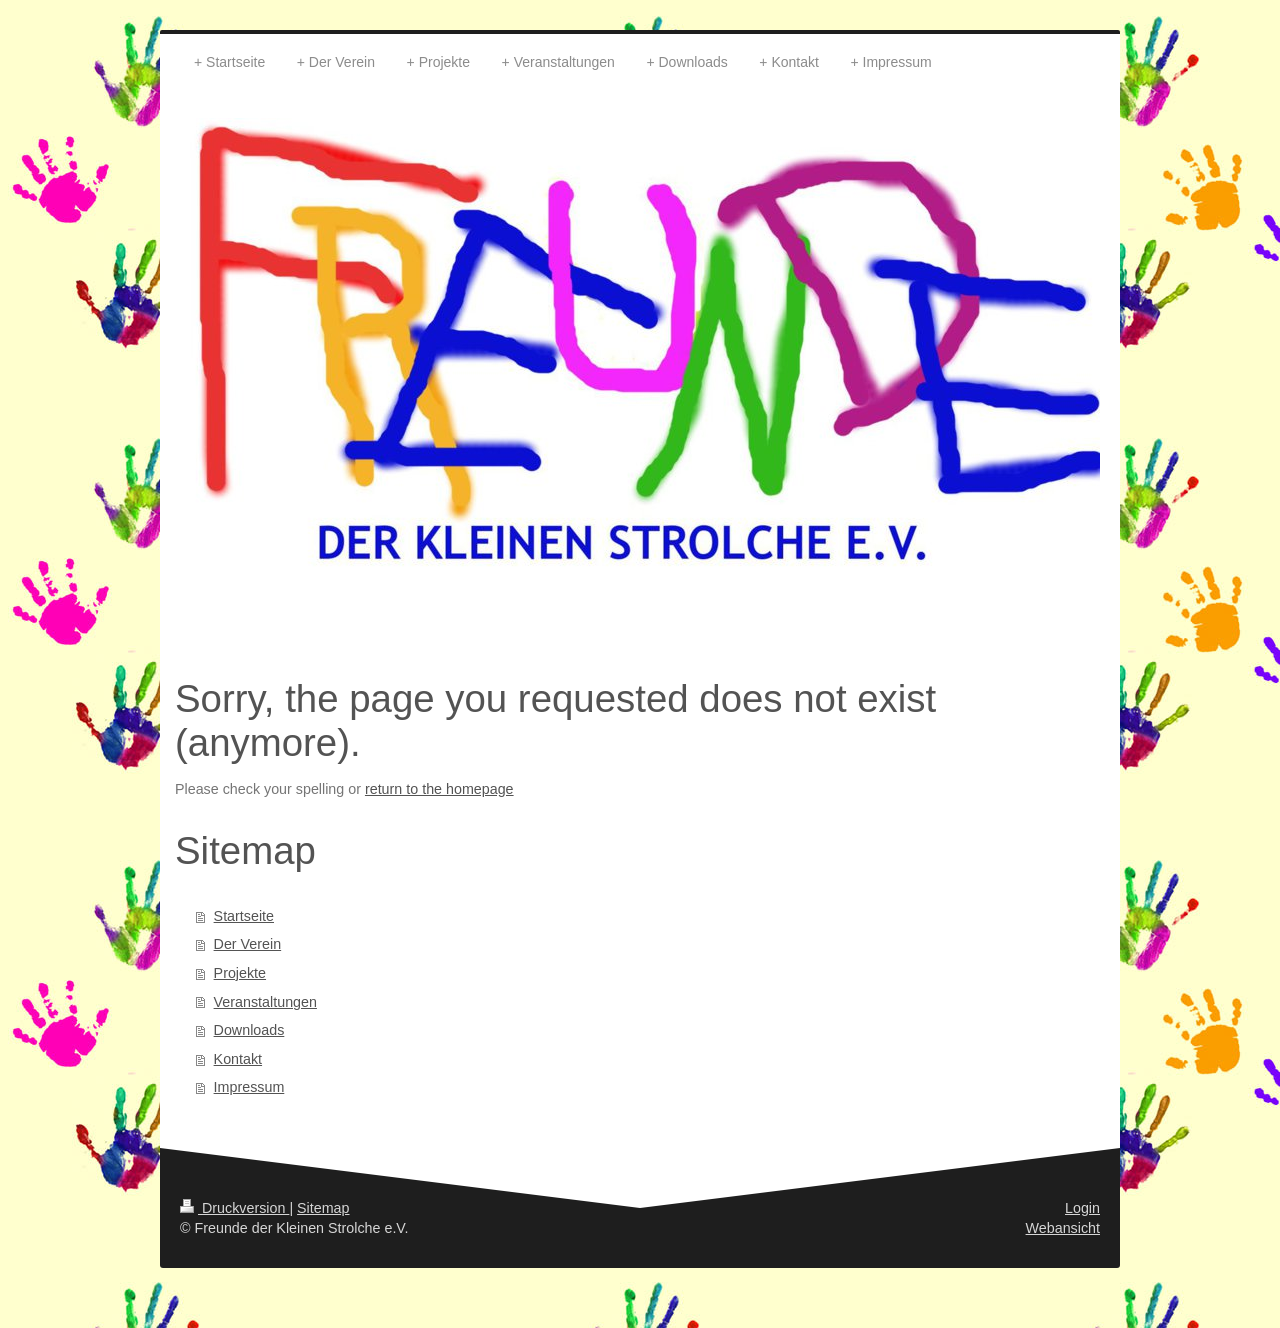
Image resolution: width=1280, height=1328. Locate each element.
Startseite (244, 916)
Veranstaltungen (265, 1002)
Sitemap (323, 1208)
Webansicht (1063, 1228)
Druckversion (234, 1208)
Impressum (249, 1087)
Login (1082, 1208)
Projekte (240, 973)
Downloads (249, 1030)
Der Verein (248, 944)
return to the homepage (439, 789)
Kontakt (238, 1059)
